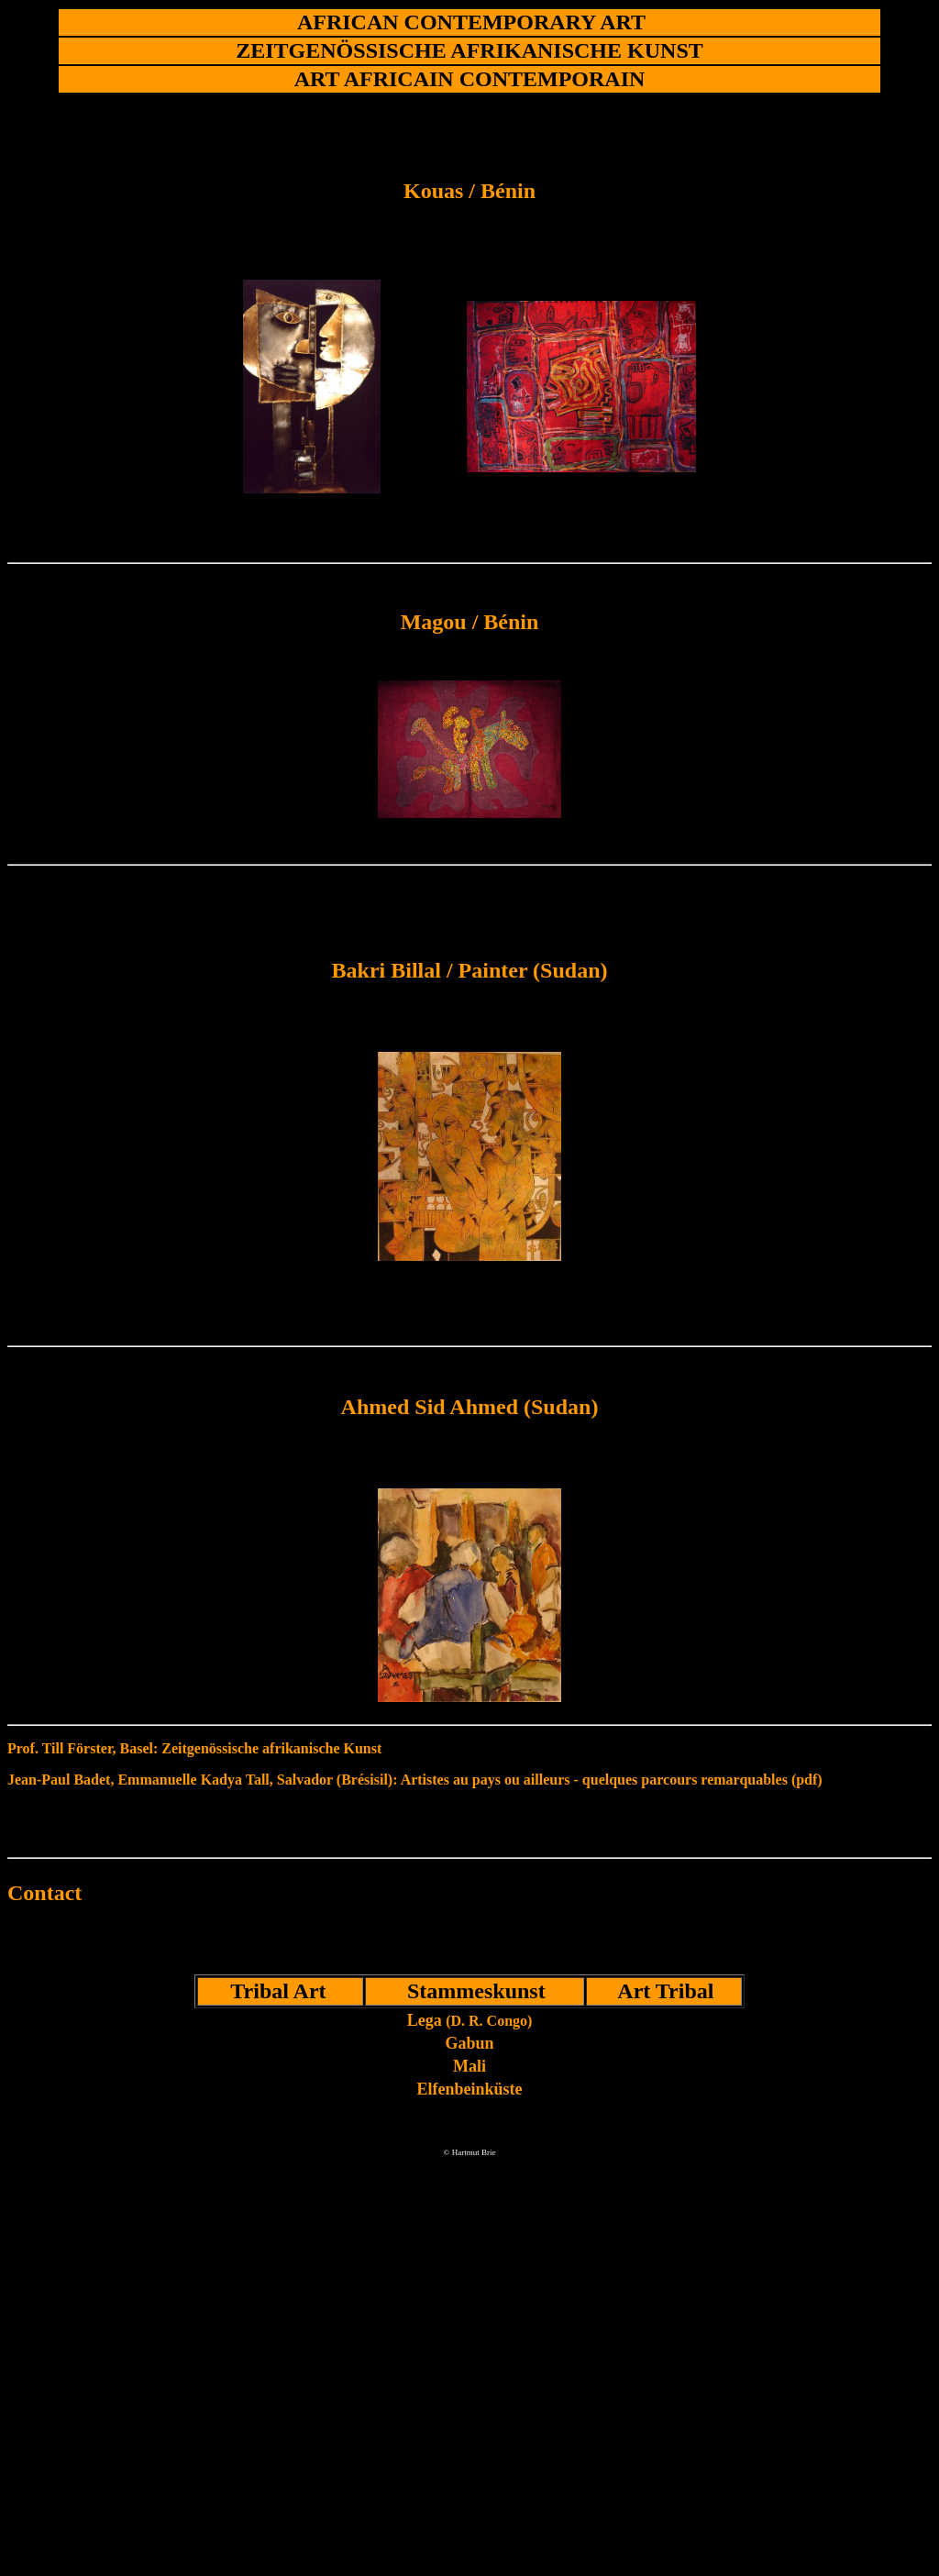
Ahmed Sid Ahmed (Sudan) (470, 1407)
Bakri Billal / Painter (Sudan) (470, 970)
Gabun (469, 2043)
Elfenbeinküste (469, 2089)
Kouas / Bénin (469, 191)
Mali (469, 2066)
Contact (44, 1893)
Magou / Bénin (470, 622)
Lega (470, 2020)
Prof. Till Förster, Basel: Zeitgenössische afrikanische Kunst (194, 1748)
